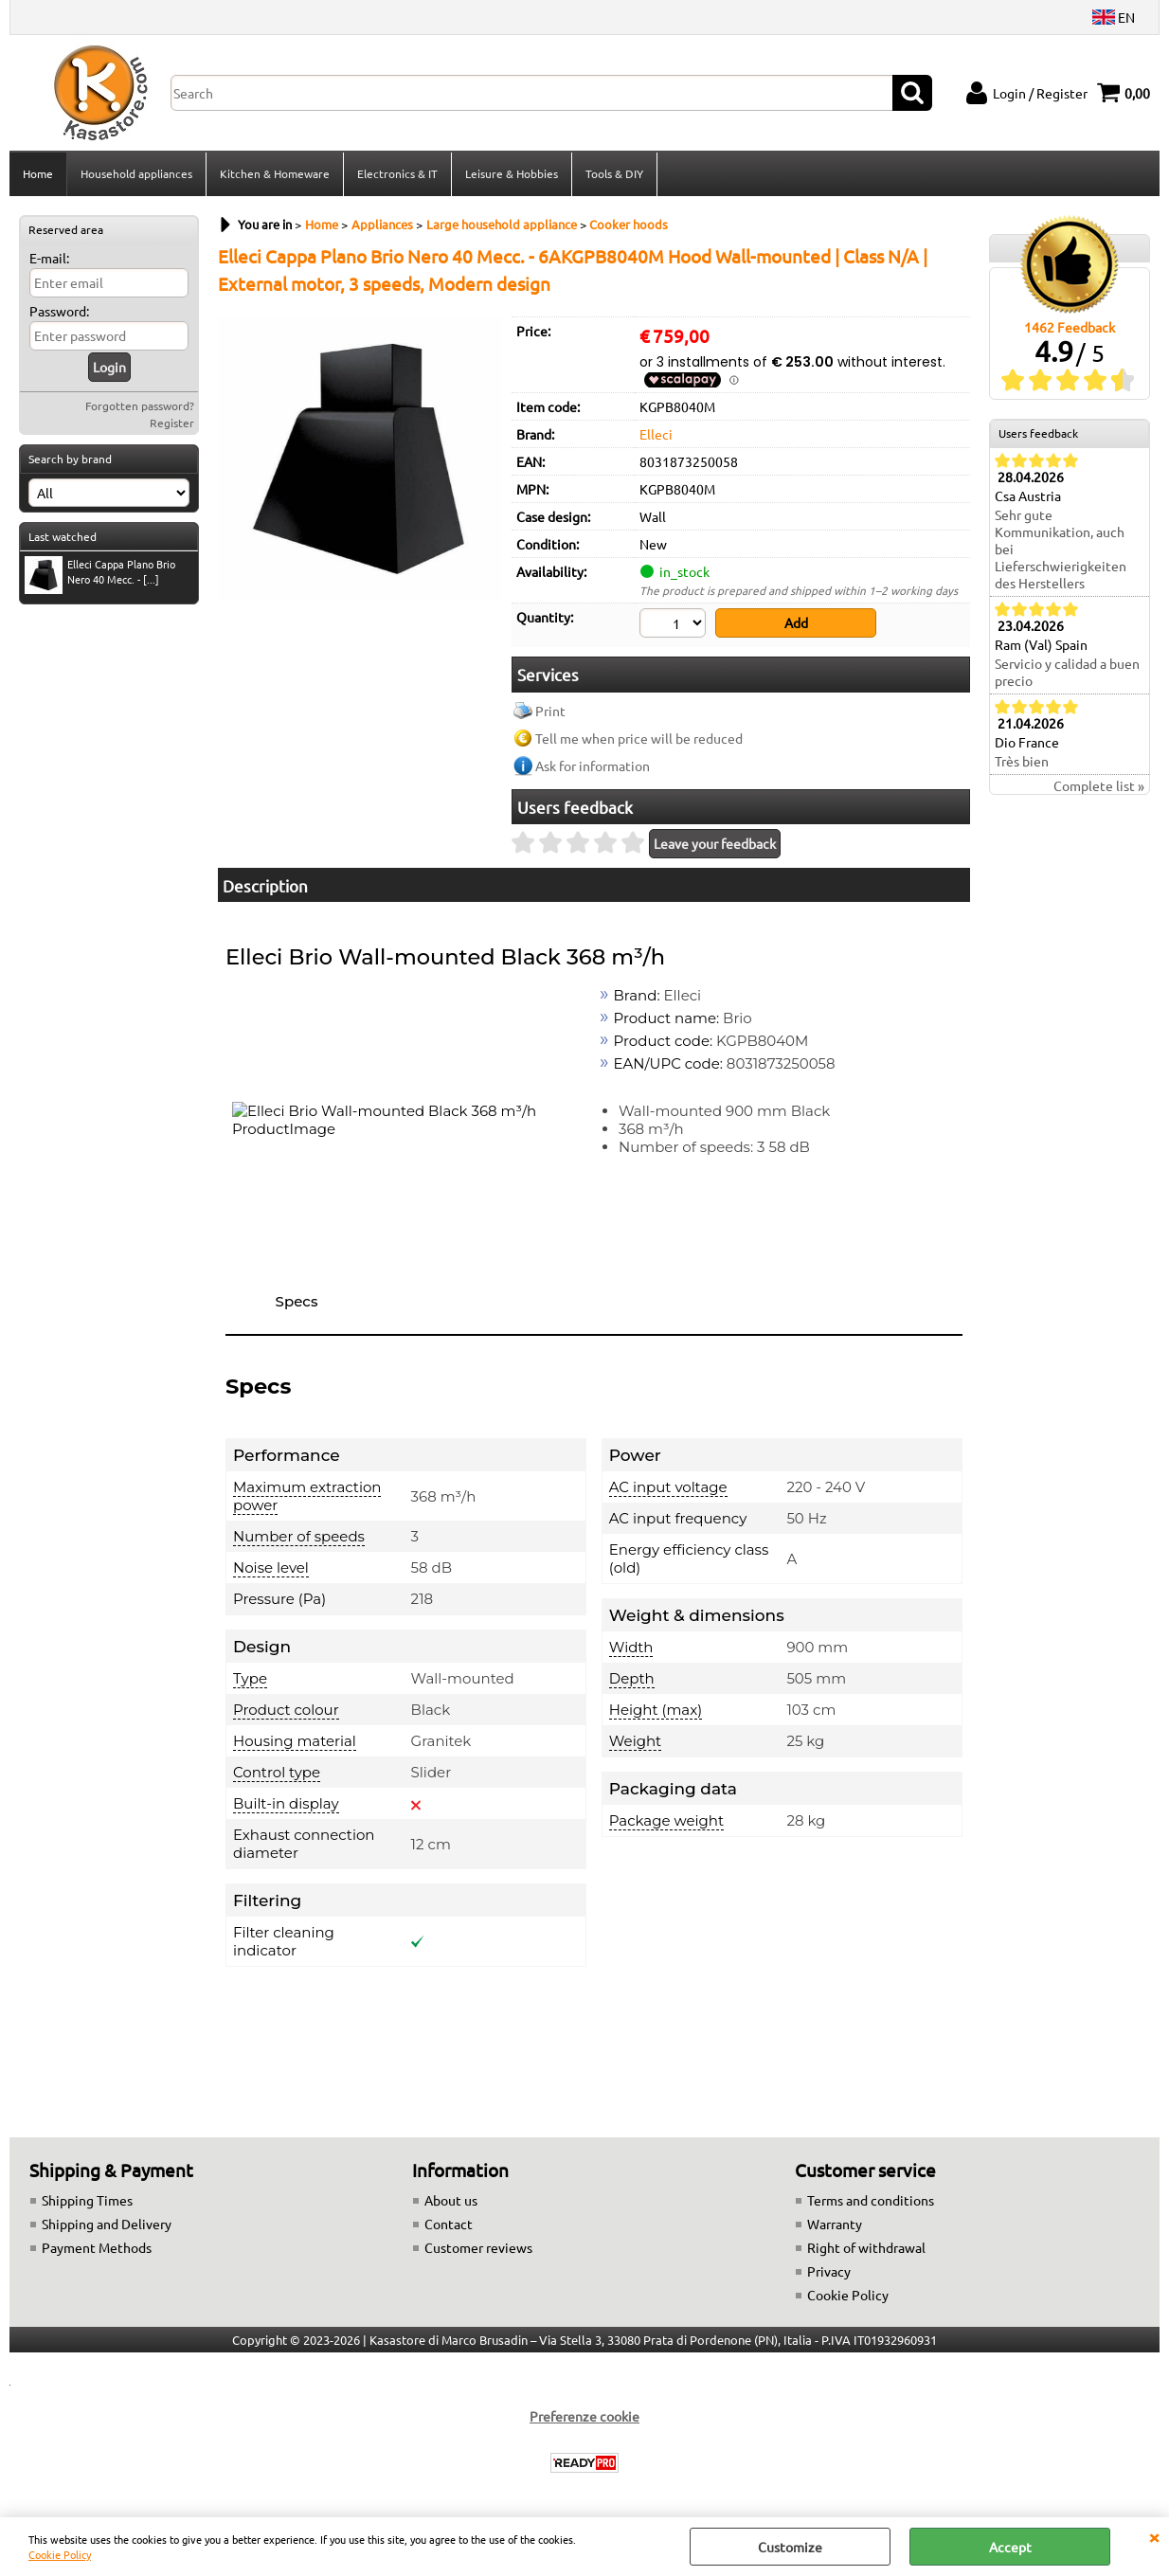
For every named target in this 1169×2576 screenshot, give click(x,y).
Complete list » (1098, 785)
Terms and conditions (870, 2199)
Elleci (656, 433)
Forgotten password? (139, 405)
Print (550, 710)
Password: (59, 310)
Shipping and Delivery (106, 2223)
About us (450, 2199)
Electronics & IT (397, 173)
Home (38, 173)
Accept (1010, 2546)
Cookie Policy (59, 2554)
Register (172, 422)
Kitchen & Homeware (275, 173)
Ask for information (592, 765)
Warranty (834, 2223)
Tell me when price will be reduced (639, 738)
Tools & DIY (614, 173)
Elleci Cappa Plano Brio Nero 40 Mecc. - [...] (100, 573)
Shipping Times (87, 2199)
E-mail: (49, 257)
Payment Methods (97, 2247)
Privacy (829, 2270)
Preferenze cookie (584, 2415)
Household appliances (136, 173)
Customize (790, 2546)
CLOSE (1154, 2536)
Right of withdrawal (866, 2247)
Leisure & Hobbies (511, 173)
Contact (448, 2223)
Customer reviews (478, 2247)
